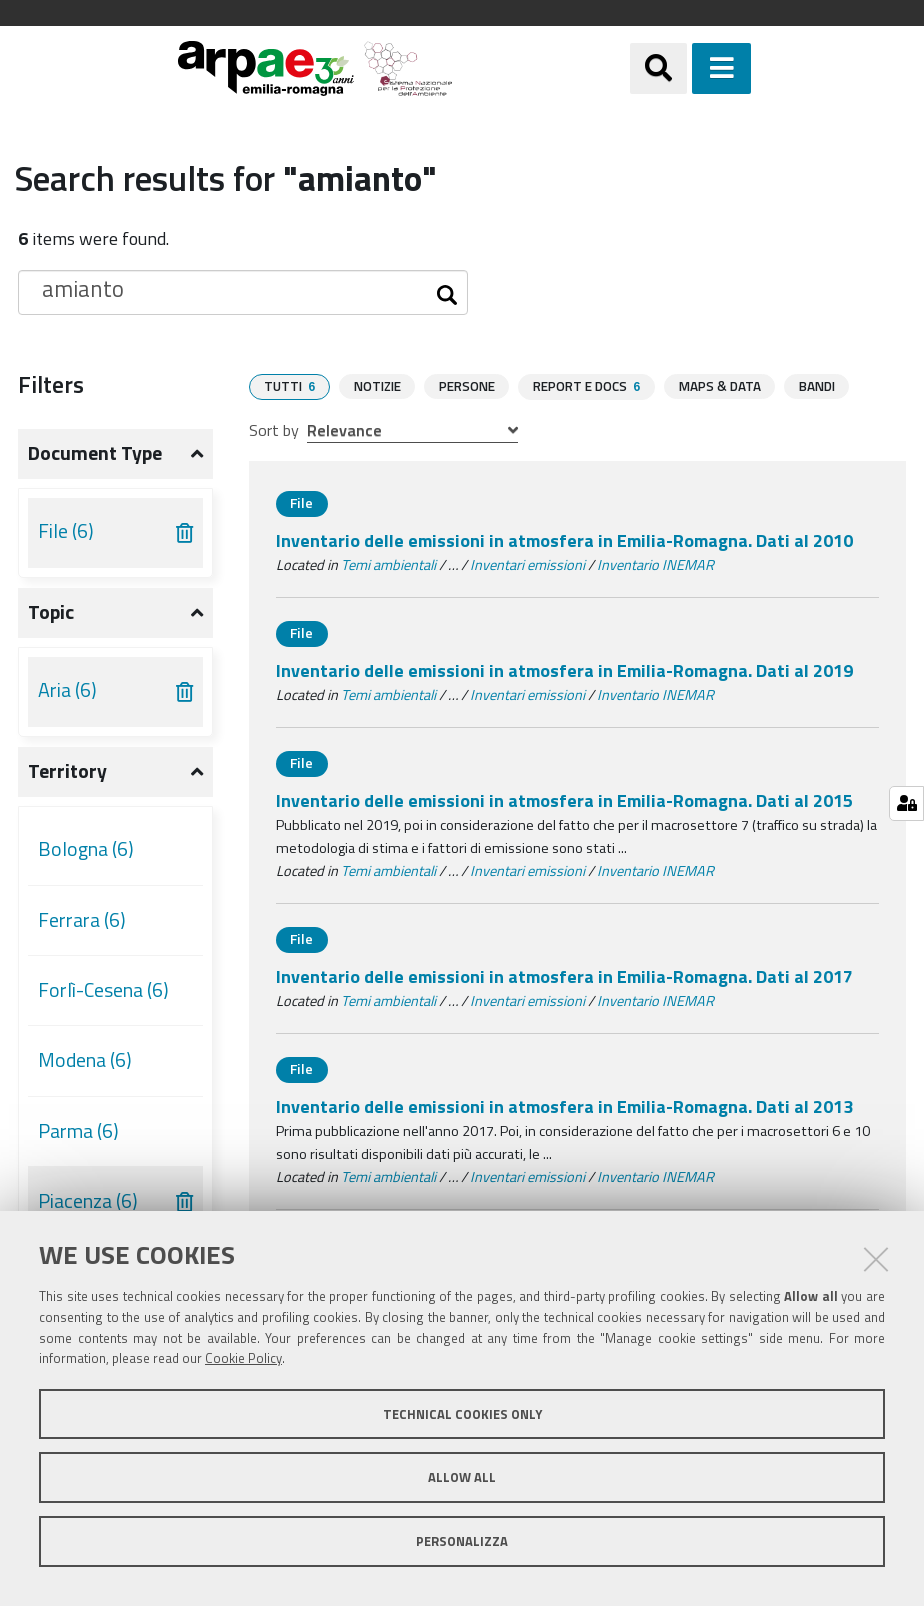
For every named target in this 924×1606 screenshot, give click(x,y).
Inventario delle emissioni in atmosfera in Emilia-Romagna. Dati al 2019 (564, 669)
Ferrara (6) (82, 920)
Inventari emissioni (527, 564)
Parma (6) (78, 1131)
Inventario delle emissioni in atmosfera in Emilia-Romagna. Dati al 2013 (564, 1105)
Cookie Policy (243, 1358)
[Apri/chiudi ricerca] (658, 68)
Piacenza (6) (88, 1201)
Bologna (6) (86, 849)
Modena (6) (85, 1060)
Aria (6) (67, 690)
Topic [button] (51, 612)
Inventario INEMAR (655, 564)
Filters (51, 384)
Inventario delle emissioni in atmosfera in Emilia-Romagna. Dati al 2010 (564, 539)
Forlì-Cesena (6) (103, 990)
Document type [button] (95, 453)
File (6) (66, 531)
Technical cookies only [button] (462, 1414)
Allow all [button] (462, 1477)
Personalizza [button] (462, 1541)
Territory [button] (67, 771)
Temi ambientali (388, 564)
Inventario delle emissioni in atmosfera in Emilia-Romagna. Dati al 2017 (564, 975)
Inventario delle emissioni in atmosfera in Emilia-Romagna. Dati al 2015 (564, 799)
